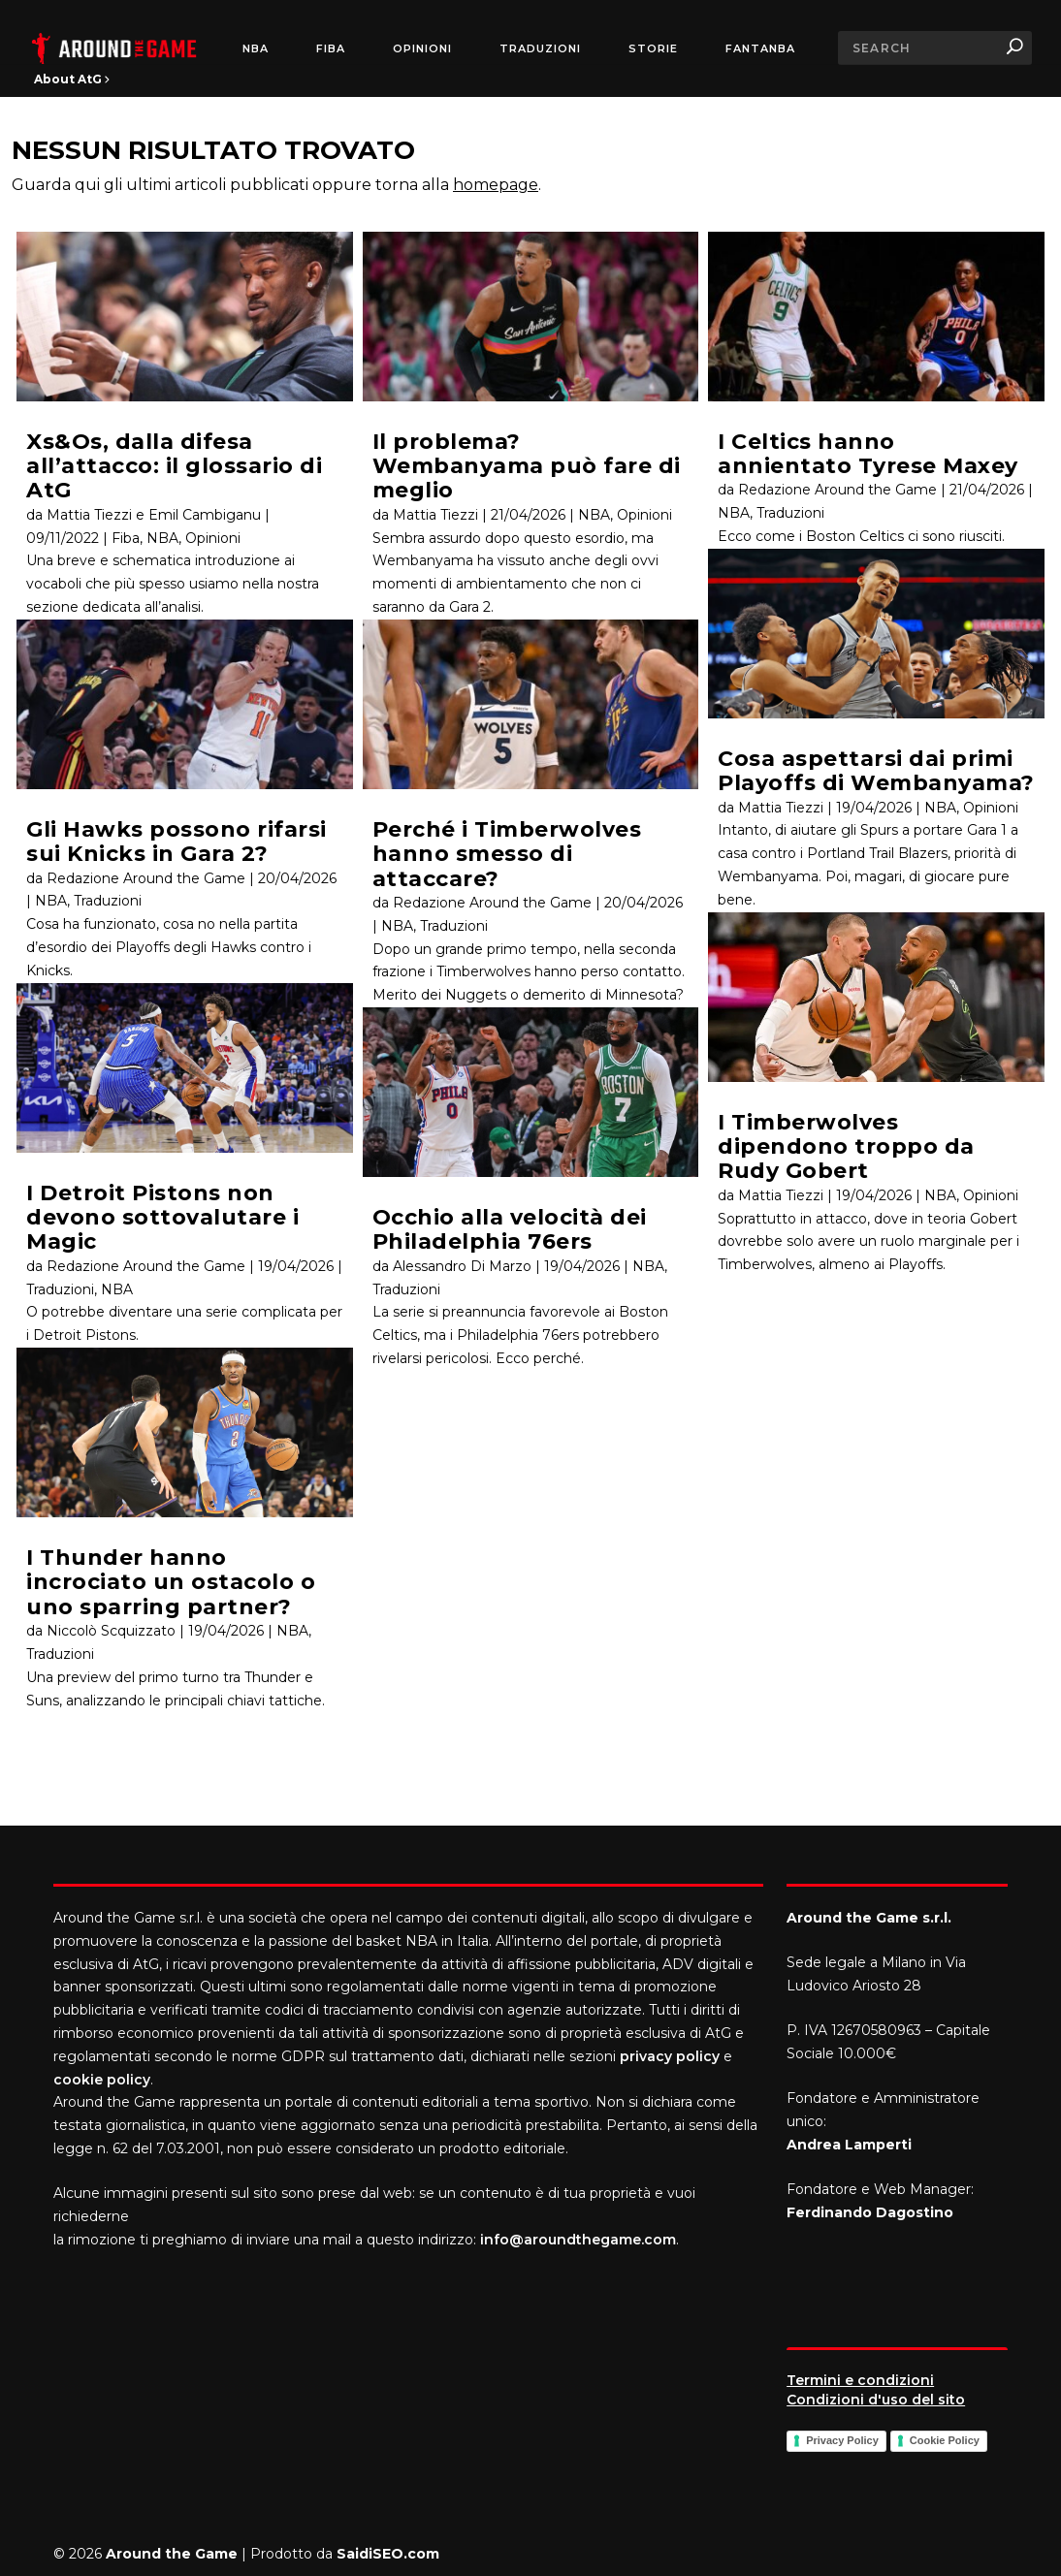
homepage (495, 184)
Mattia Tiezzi (435, 515)
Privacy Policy (842, 2440)
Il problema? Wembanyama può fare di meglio (526, 466)
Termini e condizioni (860, 2380)
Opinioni (422, 49)
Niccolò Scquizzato (111, 1630)
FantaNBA (760, 49)
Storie (653, 49)
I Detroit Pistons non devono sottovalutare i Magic (162, 1218)
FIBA (330, 49)
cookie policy (101, 2079)
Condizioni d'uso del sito (876, 2399)
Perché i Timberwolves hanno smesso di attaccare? (507, 854)
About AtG (72, 79)
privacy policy (670, 2056)
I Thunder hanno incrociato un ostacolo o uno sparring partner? (170, 1582)
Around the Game (172, 2553)
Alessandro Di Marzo (462, 1266)
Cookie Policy (945, 2440)
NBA (255, 49)
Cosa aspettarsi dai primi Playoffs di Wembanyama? (876, 771)
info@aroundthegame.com (578, 2239)
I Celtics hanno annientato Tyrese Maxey (868, 454)
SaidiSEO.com (388, 2553)
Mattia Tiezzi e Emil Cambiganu (154, 515)
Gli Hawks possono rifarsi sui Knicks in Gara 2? (176, 841)
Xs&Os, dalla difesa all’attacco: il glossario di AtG (174, 466)
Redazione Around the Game (146, 878)
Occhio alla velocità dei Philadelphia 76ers (509, 1229)
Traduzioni (540, 49)
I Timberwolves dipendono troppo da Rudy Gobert (846, 1147)
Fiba (126, 538)
